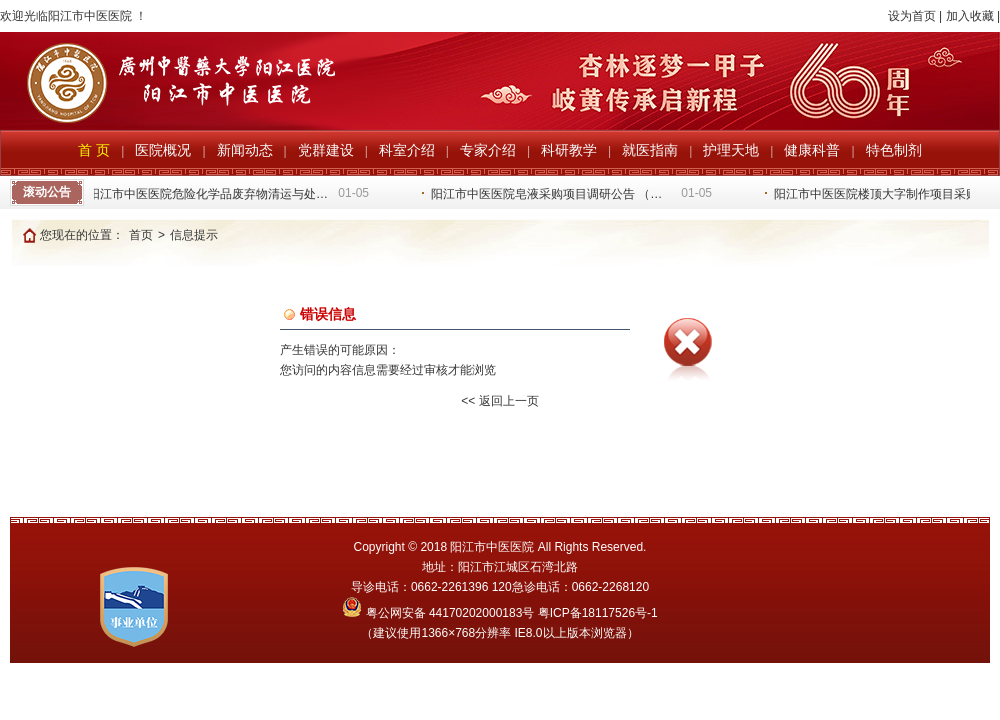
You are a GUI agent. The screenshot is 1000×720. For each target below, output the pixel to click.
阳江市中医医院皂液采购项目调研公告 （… (547, 194)
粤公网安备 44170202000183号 (439, 613)
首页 (141, 235)
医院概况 (163, 150)
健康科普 (812, 150)
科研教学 (569, 150)
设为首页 (912, 16)
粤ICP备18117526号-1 (598, 613)
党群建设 (326, 150)
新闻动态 (245, 150)
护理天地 (731, 150)
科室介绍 (407, 150)
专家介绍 (488, 150)
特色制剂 (894, 150)
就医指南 (650, 150)
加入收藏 (970, 16)
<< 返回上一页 (499, 401)
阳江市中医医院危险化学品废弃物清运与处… (209, 194)
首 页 (94, 150)
